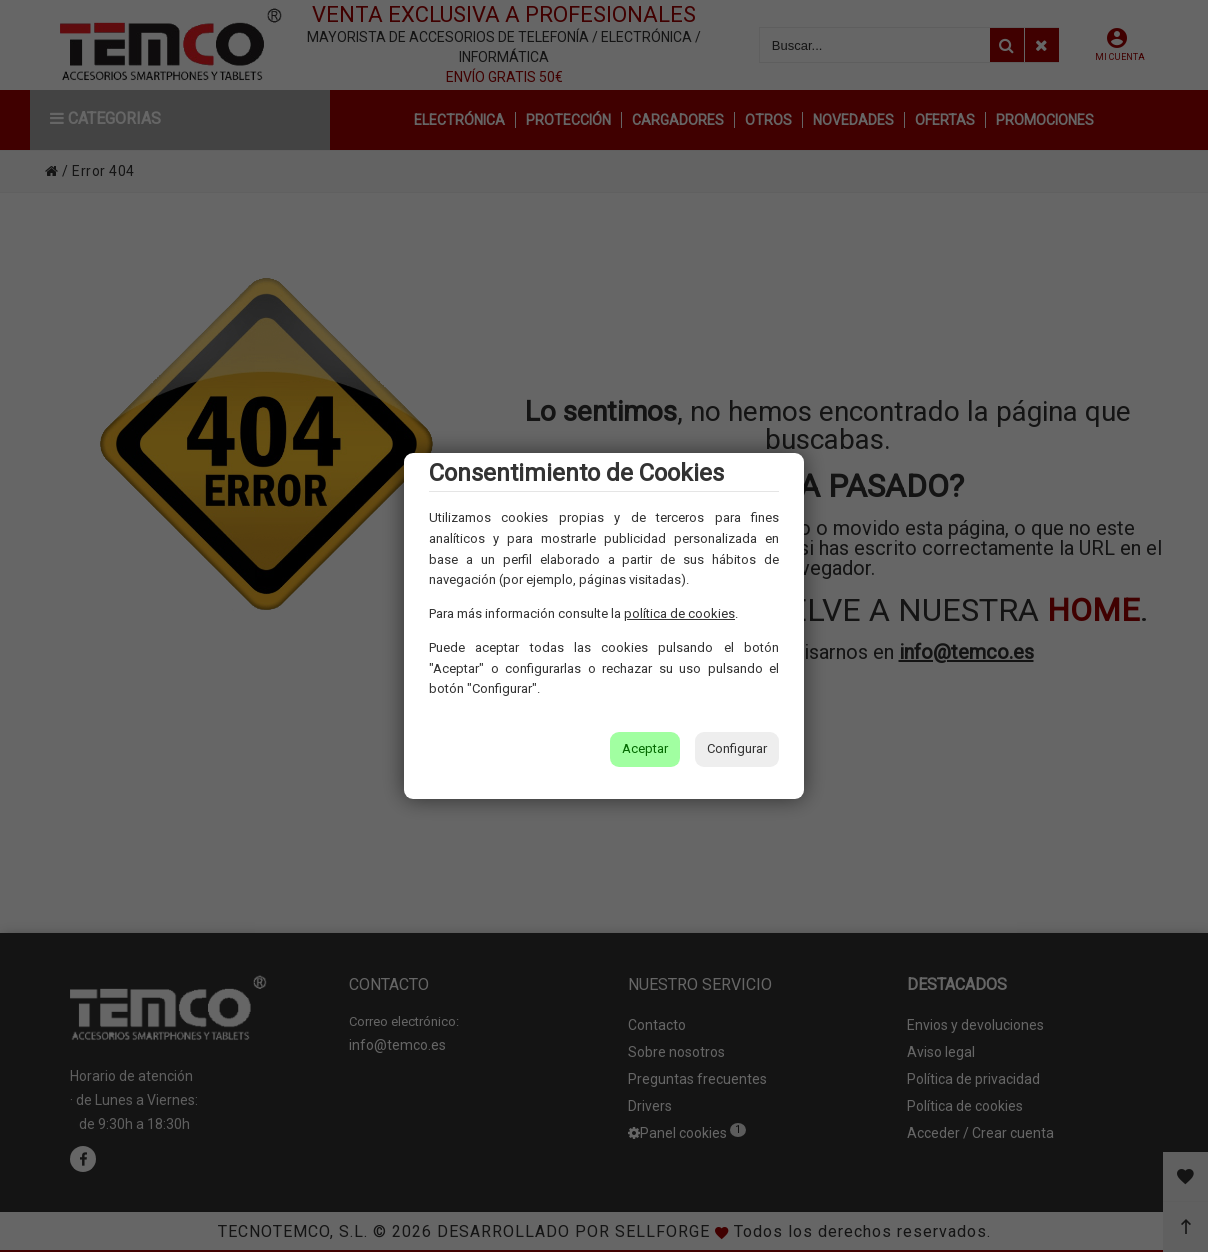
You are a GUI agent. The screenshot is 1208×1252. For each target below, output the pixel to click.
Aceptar (645, 748)
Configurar (737, 748)
